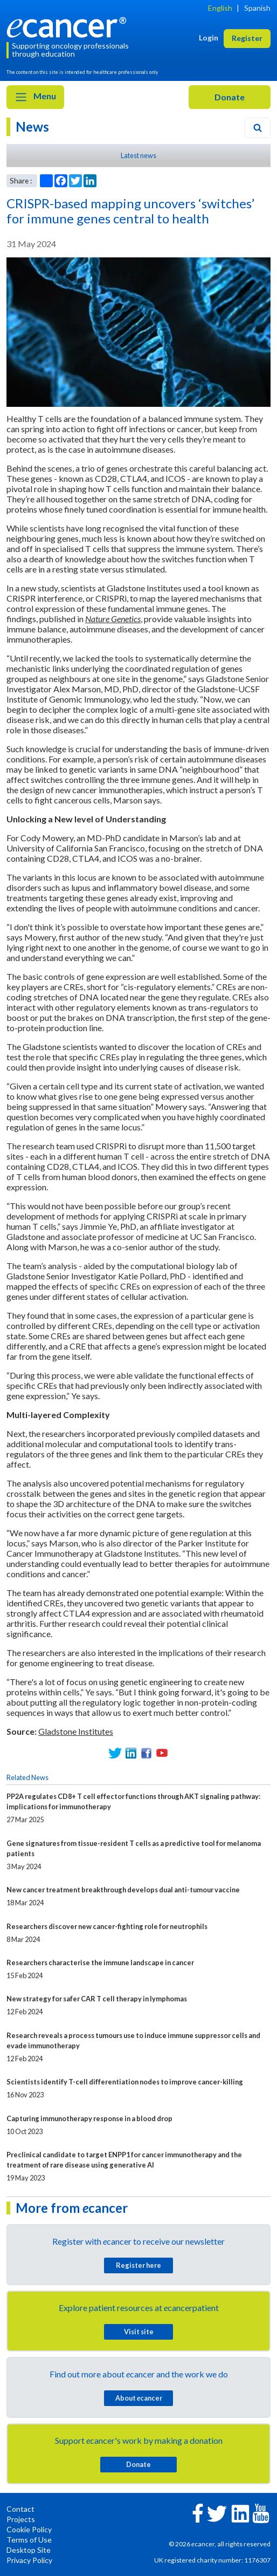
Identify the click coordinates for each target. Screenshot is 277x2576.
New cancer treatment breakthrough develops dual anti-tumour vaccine (123, 1889)
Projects (20, 2519)
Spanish (257, 7)
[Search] (258, 128)
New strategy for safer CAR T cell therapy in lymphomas (96, 1998)
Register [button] (247, 38)
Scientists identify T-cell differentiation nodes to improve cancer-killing (124, 2081)
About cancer (138, 2398)
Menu (35, 97)
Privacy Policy (29, 2560)
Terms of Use (29, 2539)
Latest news (138, 155)
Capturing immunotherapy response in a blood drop (89, 2118)
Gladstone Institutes (75, 1731)
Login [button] (208, 37)
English (220, 7)
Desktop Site (28, 2549)
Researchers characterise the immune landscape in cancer (100, 1962)
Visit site (139, 2331)
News (32, 126)
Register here (138, 2265)
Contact (20, 2508)
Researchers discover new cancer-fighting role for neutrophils (106, 1926)
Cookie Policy (29, 2529)
